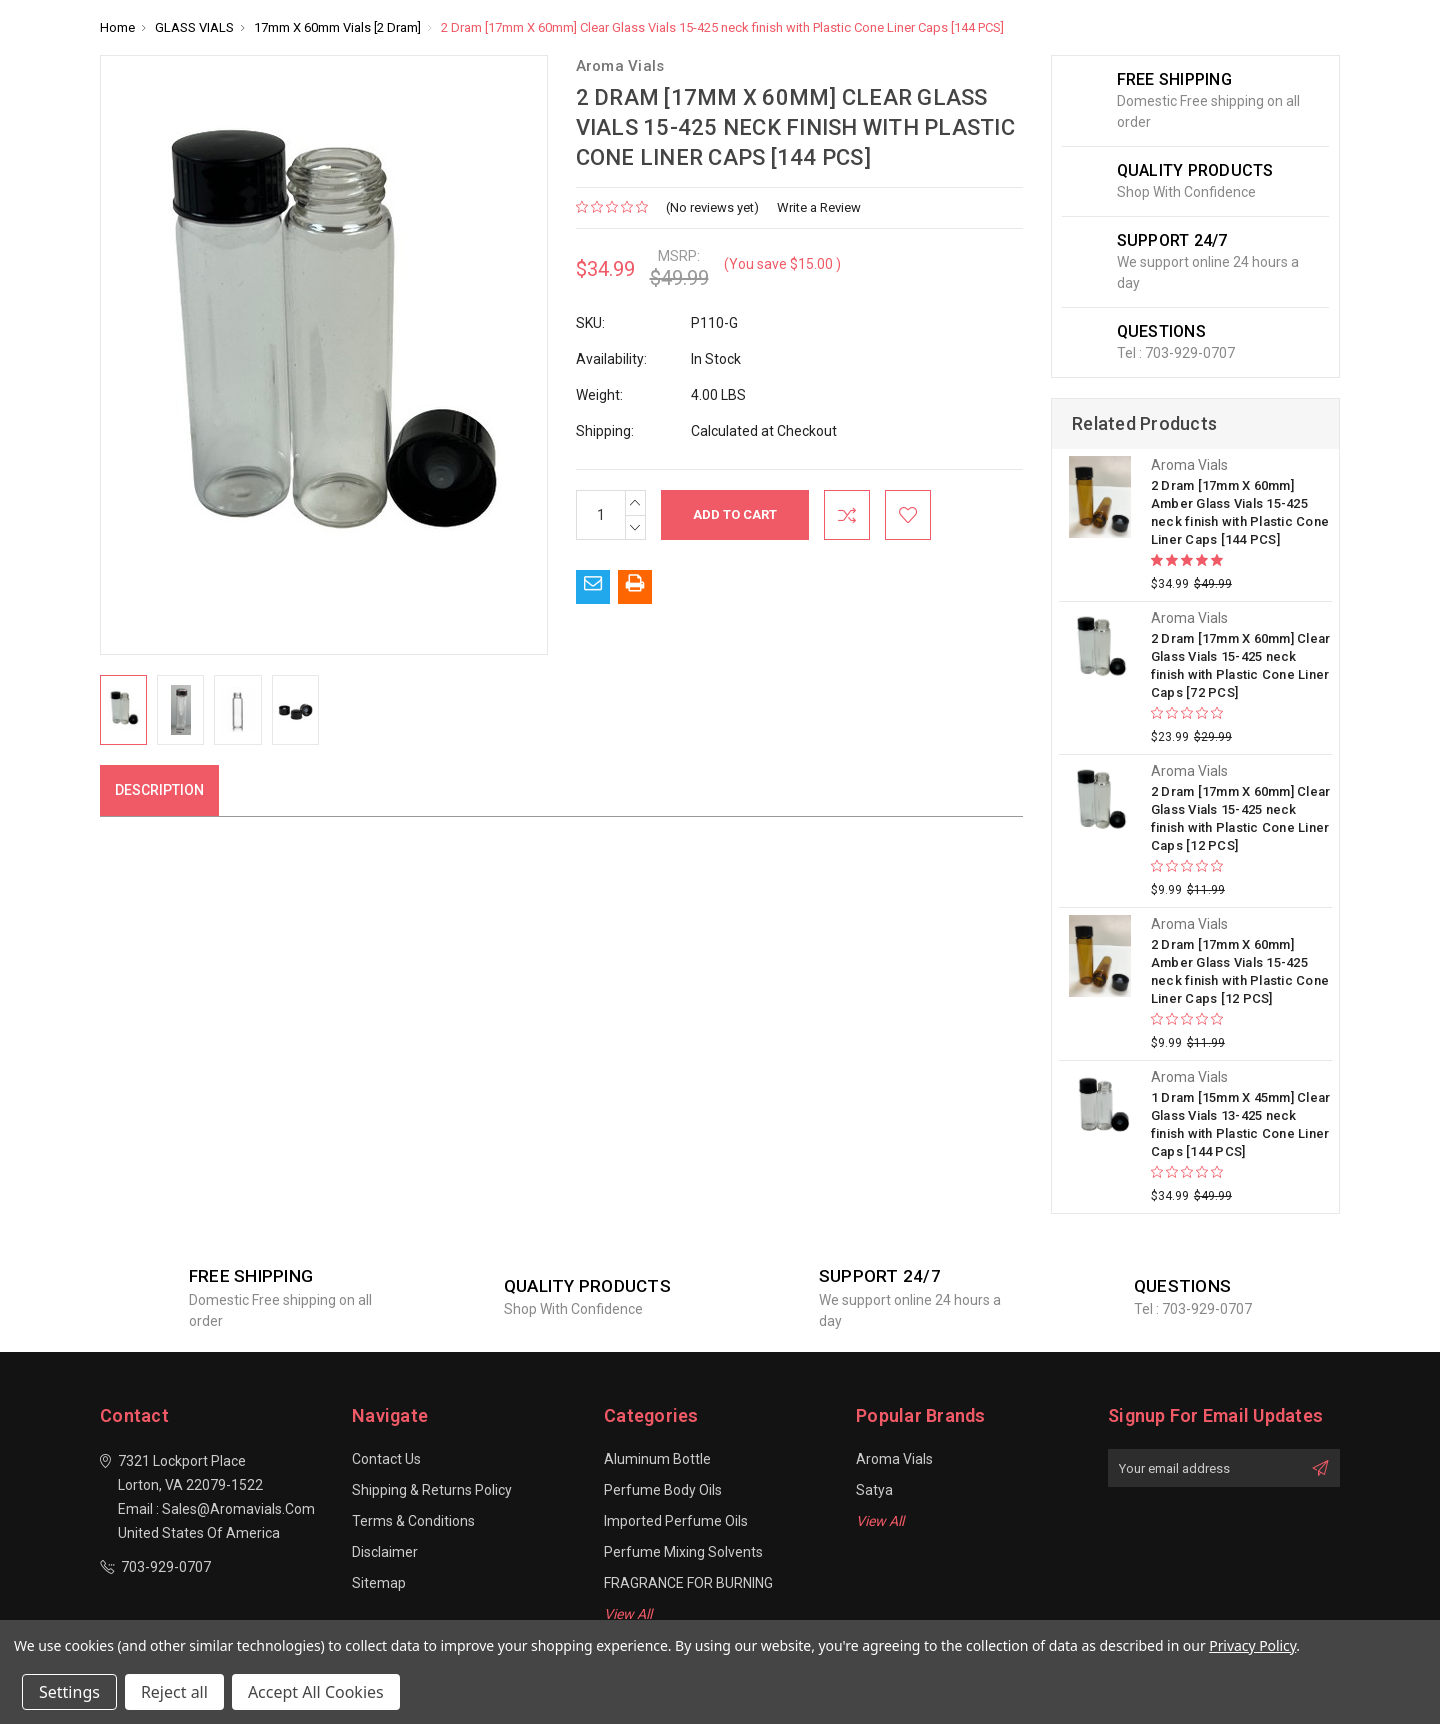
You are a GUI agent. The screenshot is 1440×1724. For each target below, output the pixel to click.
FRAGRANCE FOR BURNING (688, 1583)
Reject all (174, 1692)
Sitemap (379, 1583)
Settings (69, 1692)
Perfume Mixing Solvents (683, 1552)
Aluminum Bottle (657, 1459)
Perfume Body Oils (663, 1490)
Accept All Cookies (316, 1692)
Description (159, 790)
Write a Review (819, 207)
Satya (874, 1490)
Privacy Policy (1252, 1645)
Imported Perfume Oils (676, 1521)
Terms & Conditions (413, 1521)
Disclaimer (385, 1552)
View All (628, 1614)
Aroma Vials (894, 1459)
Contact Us (386, 1459)
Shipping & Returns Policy (432, 1490)
